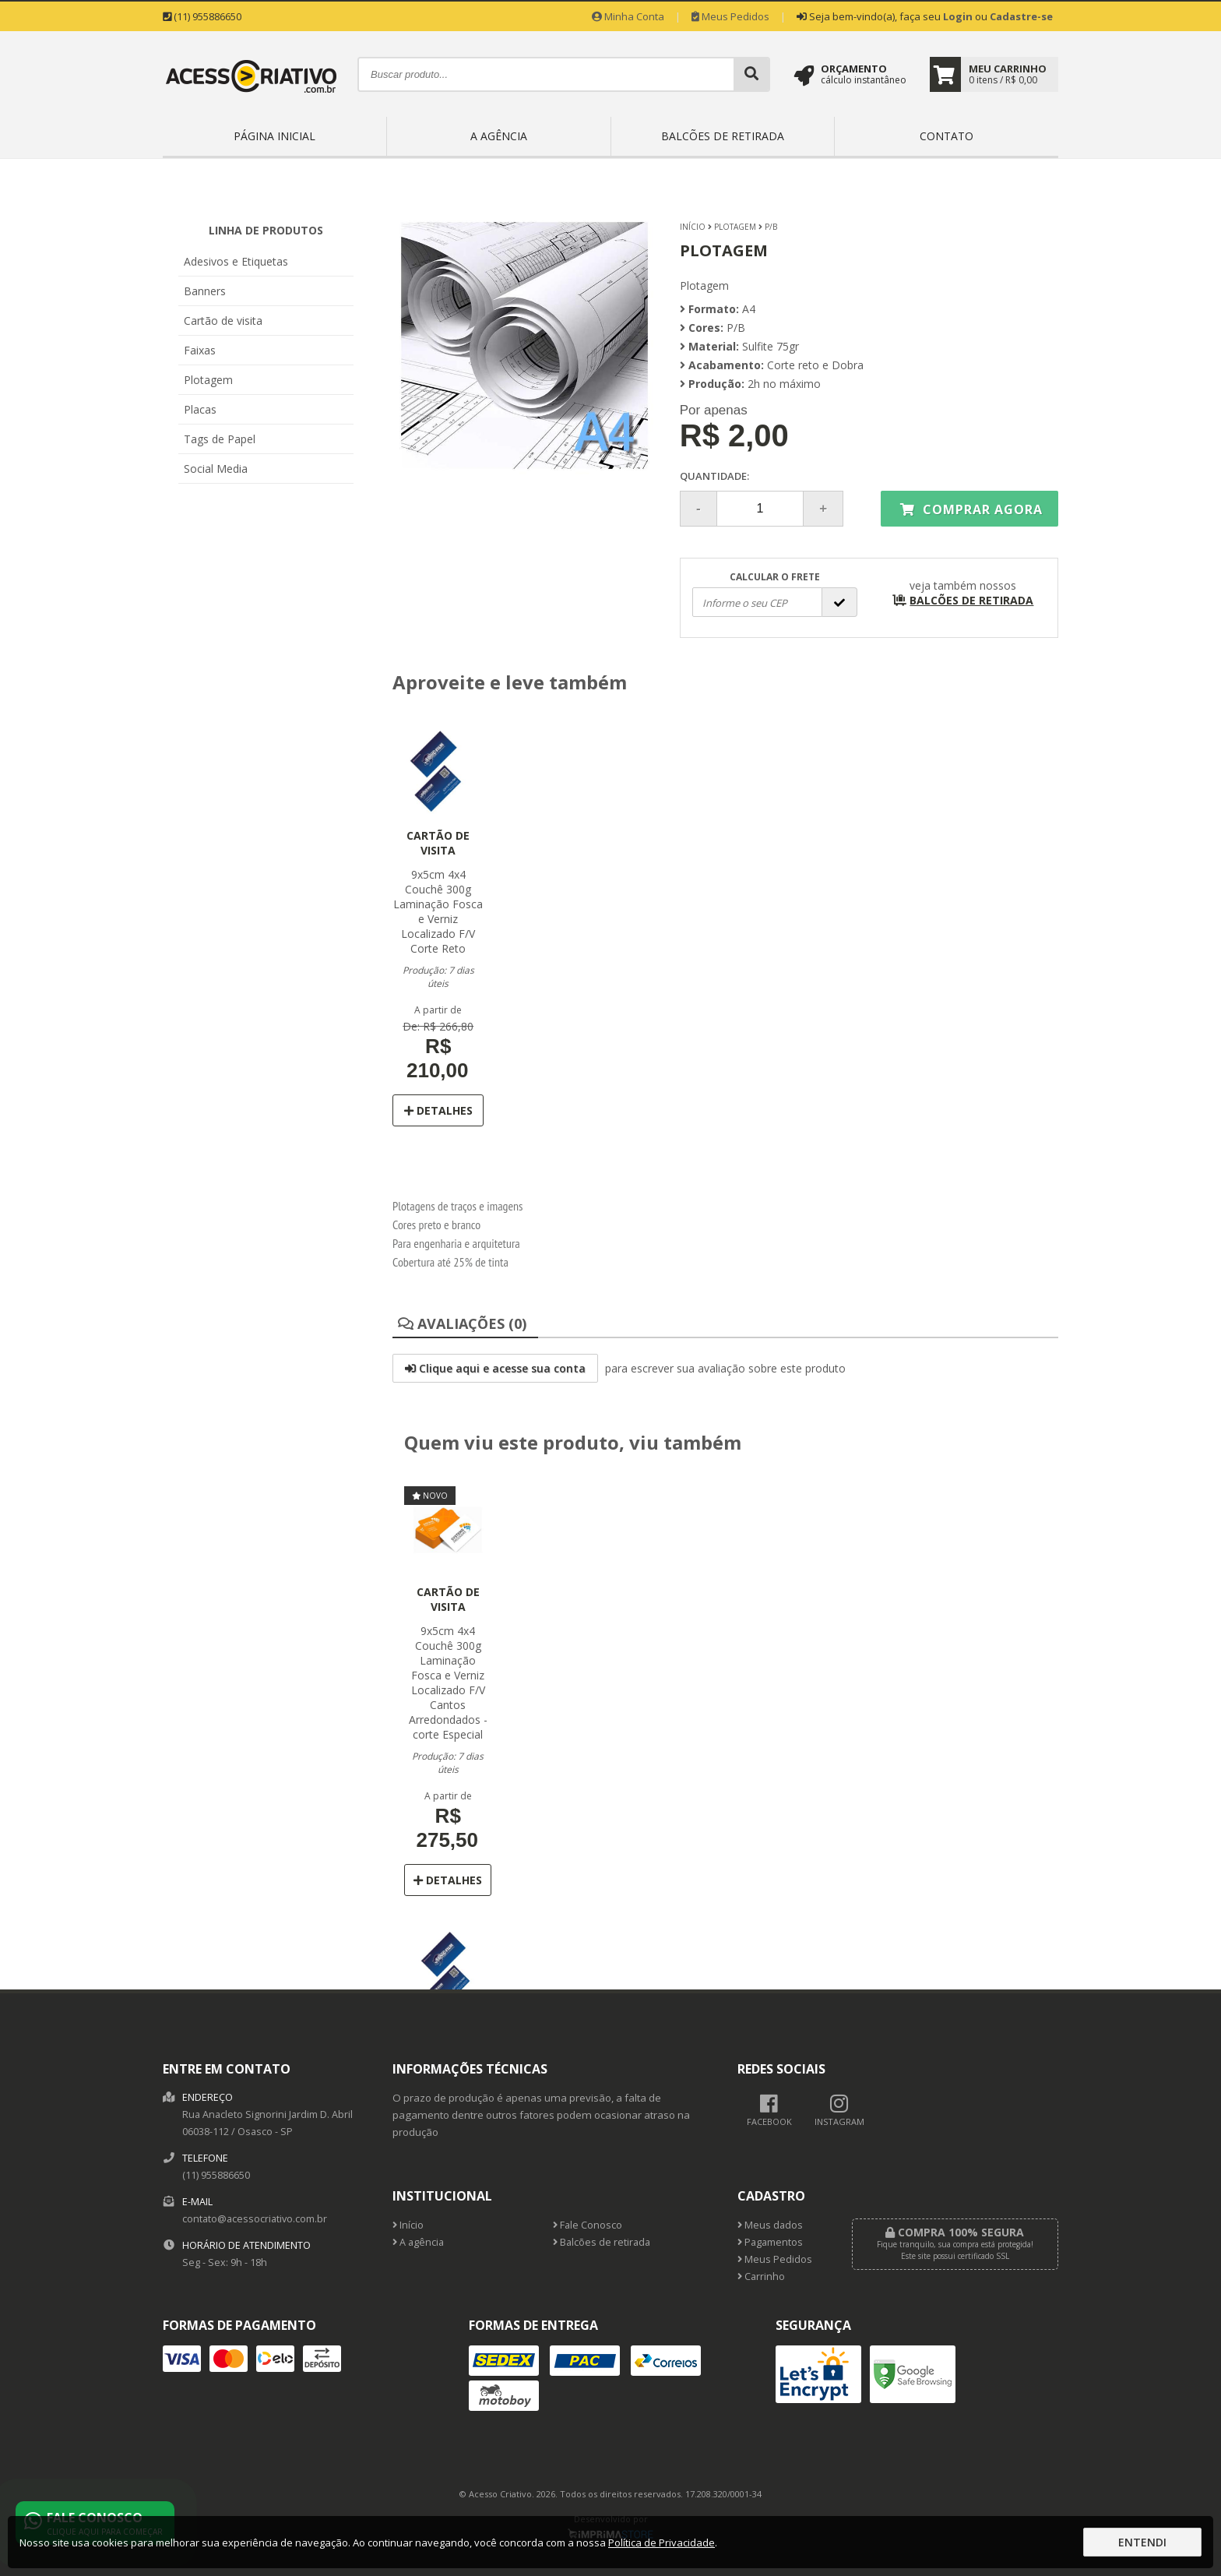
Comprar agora (971, 509)
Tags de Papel (219, 439)
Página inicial (274, 136)
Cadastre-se (1021, 16)
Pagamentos (770, 2242)
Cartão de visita (223, 320)
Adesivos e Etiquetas (236, 261)
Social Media (216, 468)
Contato (946, 136)
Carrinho (761, 2276)
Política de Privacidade (661, 2542)
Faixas (200, 350)
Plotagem (208, 379)
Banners (205, 291)
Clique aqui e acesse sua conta (495, 1368)
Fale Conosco (587, 2225)
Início (693, 226)
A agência (498, 136)
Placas (200, 409)
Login (958, 16)
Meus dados (770, 2225)
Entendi (1142, 2542)
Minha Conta (628, 16)
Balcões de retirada (722, 136)
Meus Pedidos (730, 16)
